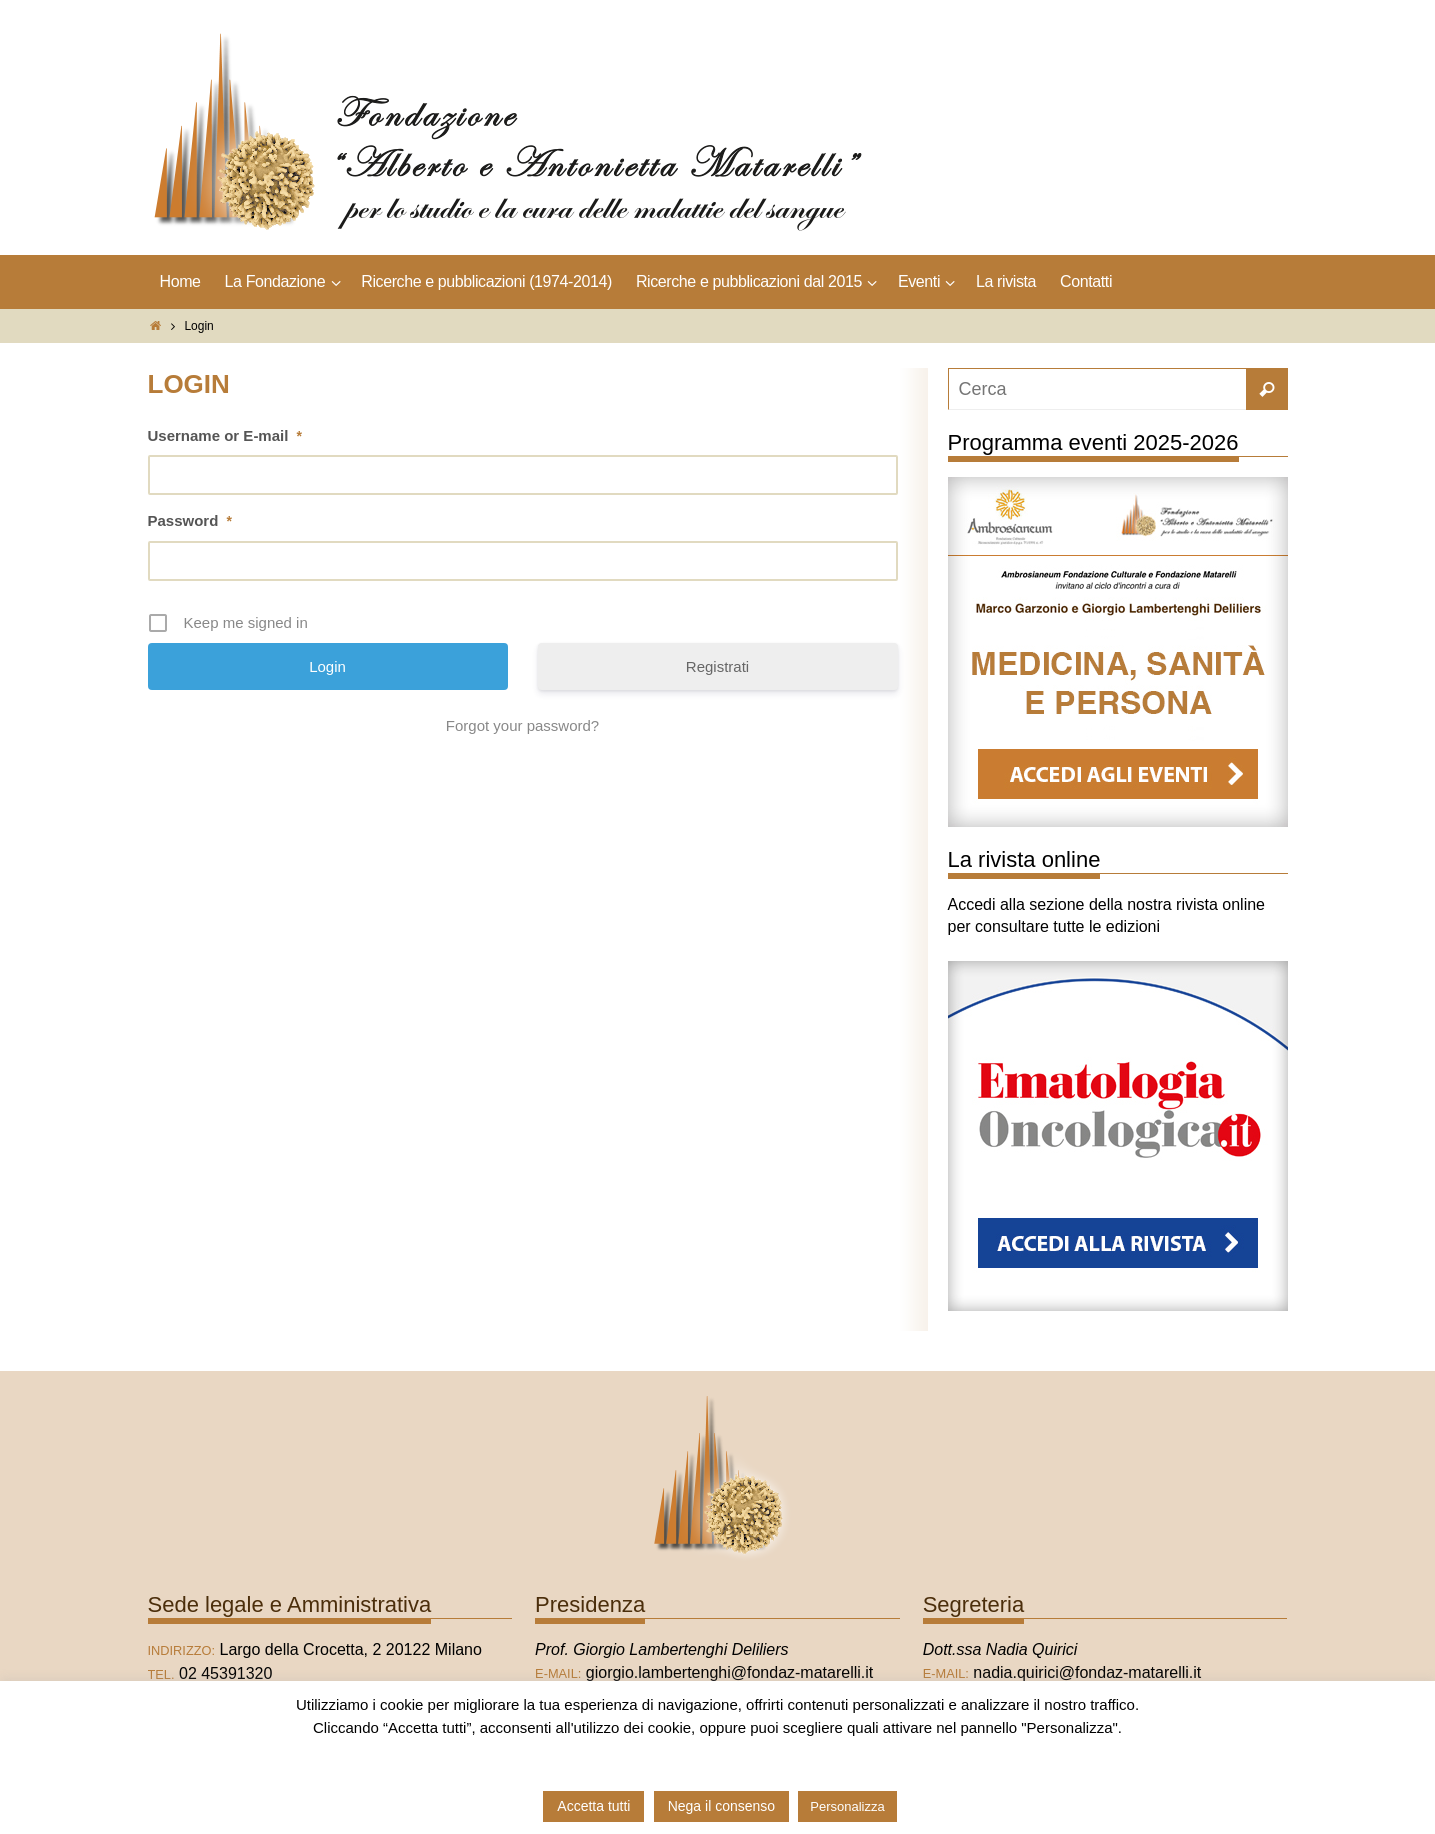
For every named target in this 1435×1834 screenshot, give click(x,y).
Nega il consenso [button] (721, 1806)
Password (190, 520)
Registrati (717, 666)
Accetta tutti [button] (593, 1806)
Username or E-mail (225, 435)
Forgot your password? (522, 725)
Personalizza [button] (847, 1806)
